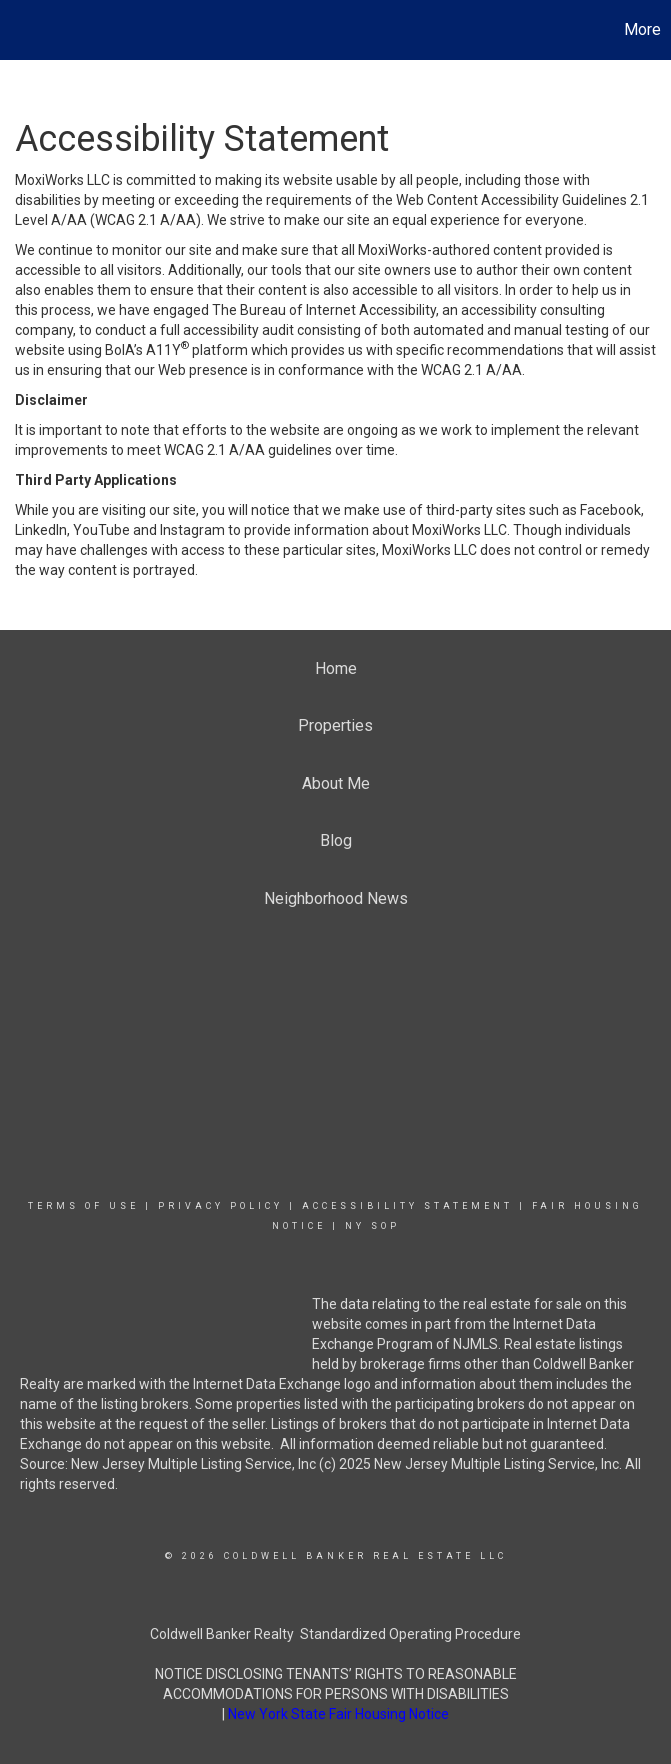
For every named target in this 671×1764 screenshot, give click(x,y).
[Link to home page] (25, 30)
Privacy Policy (220, 1206)
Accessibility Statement (407, 1206)
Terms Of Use (83, 1206)
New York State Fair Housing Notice (338, 1714)
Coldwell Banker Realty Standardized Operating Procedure (335, 1634)
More (642, 29)
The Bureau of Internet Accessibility (324, 310)
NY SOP (372, 1226)
